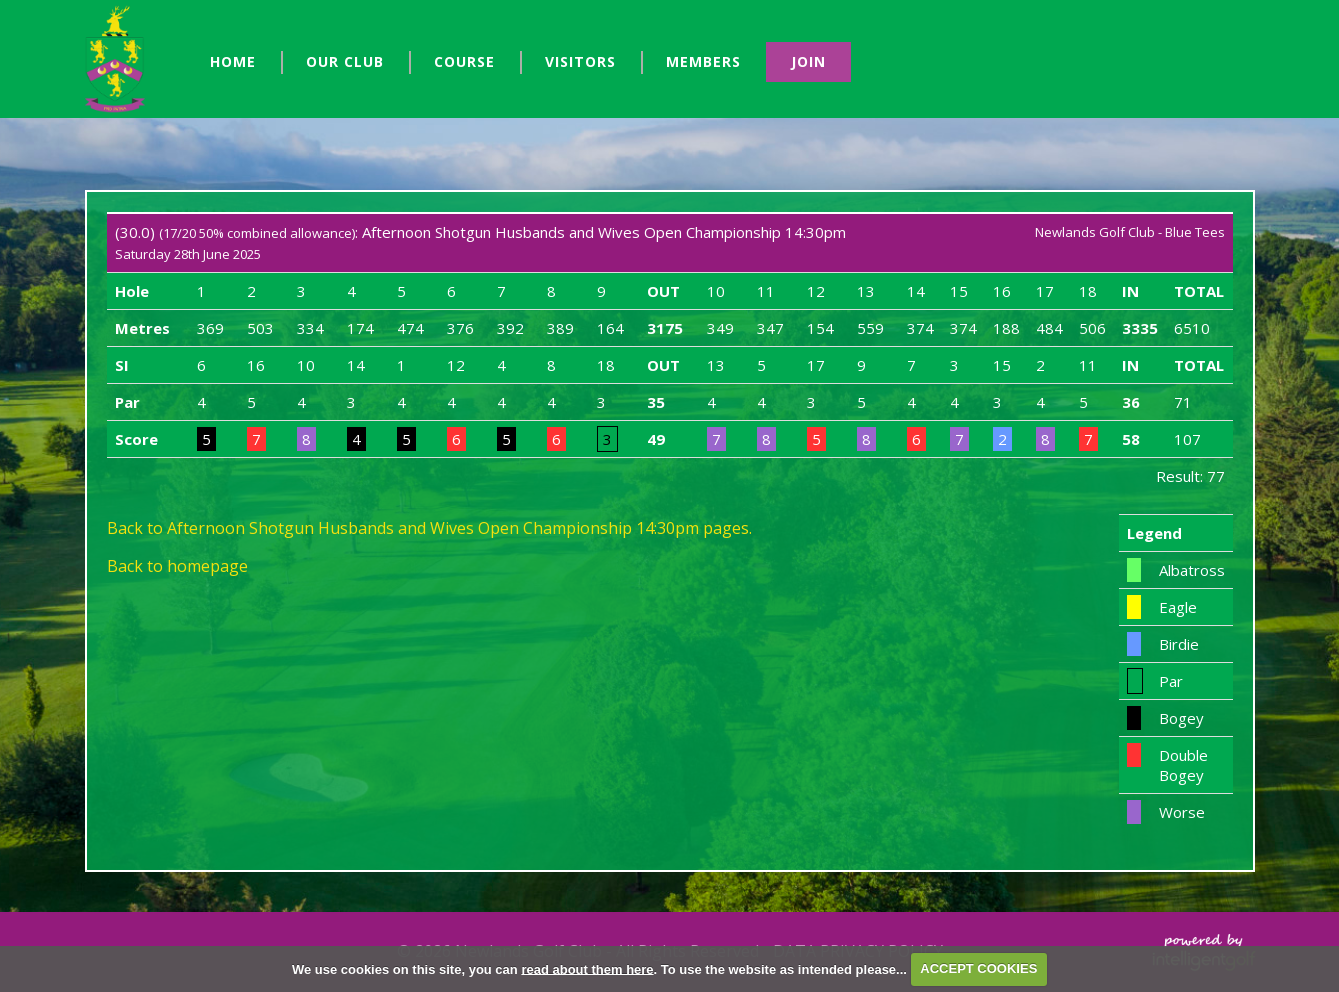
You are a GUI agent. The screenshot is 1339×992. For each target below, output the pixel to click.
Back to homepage (177, 566)
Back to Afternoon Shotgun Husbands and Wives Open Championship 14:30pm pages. (429, 528)
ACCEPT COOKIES (978, 968)
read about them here (587, 968)
